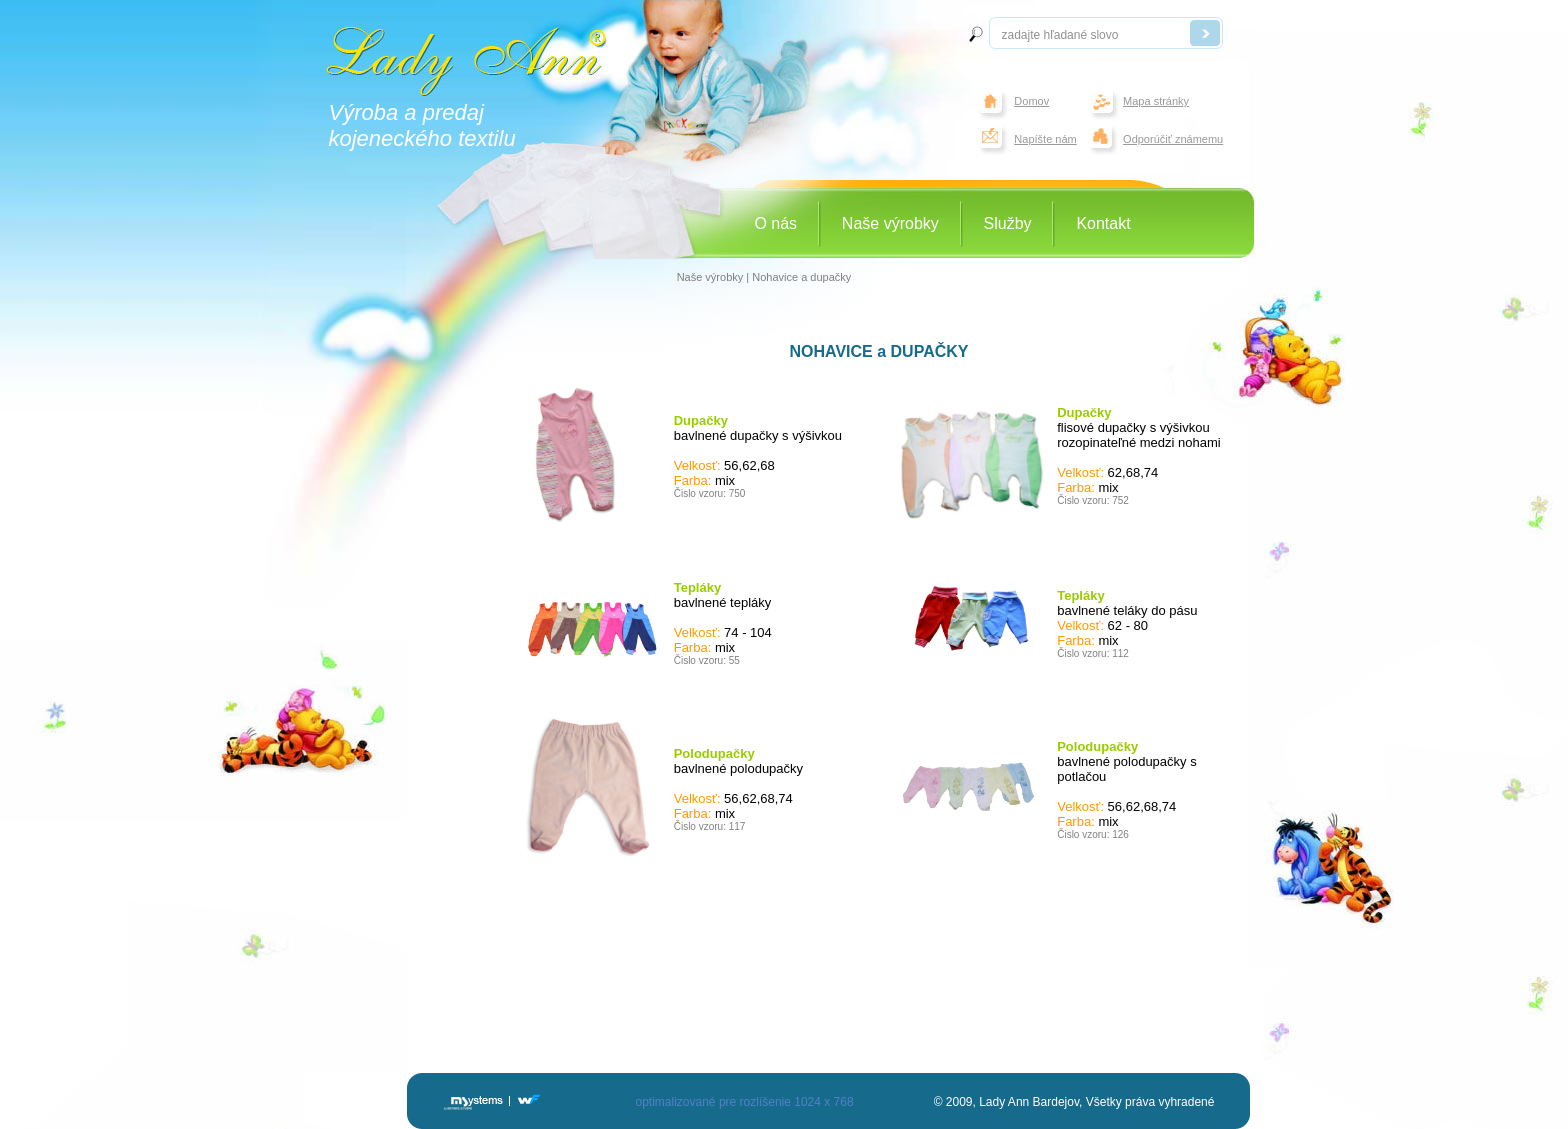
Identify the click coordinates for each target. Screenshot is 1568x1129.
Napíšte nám (1045, 139)
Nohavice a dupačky (801, 277)
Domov (1031, 101)
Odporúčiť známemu (1173, 139)
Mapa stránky (1156, 101)
